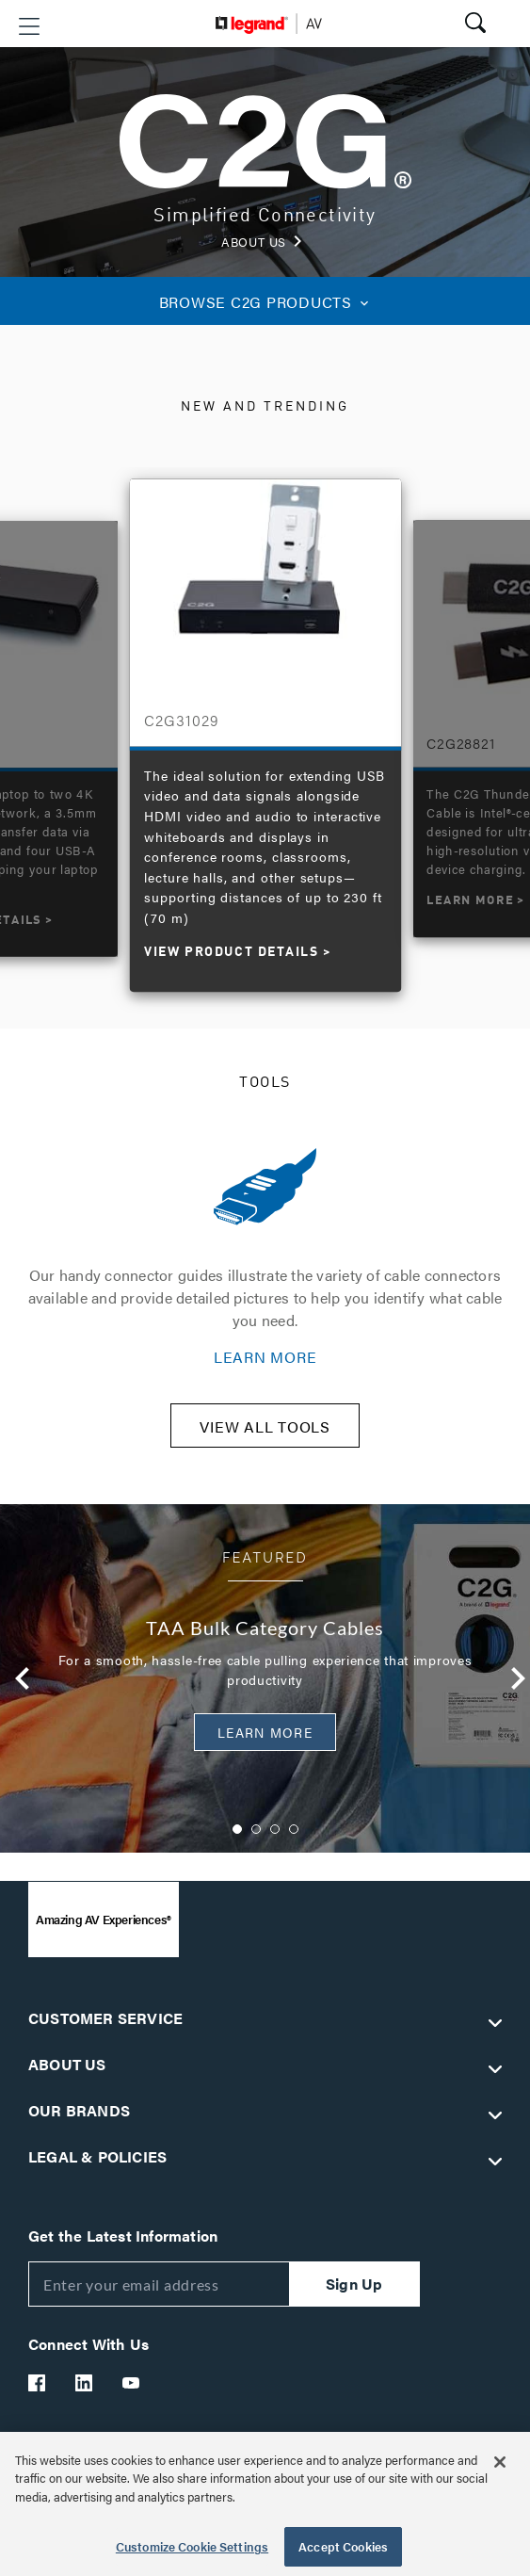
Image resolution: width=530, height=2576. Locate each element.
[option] (265, 725)
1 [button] (237, 1829)
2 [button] (256, 1829)
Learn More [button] (265, 1732)
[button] (29, 26)
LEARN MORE (265, 1357)
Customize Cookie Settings (192, 2546)
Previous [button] (17, 1678)
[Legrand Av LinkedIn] (84, 2382)
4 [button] (293, 1829)
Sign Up (354, 2283)
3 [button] (275, 1829)
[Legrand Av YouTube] (131, 2382)
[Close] (500, 2462)
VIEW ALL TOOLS (265, 1426)
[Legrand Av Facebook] (37, 2382)
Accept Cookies (343, 2546)
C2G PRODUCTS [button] (265, 302)
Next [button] (512, 1678)
